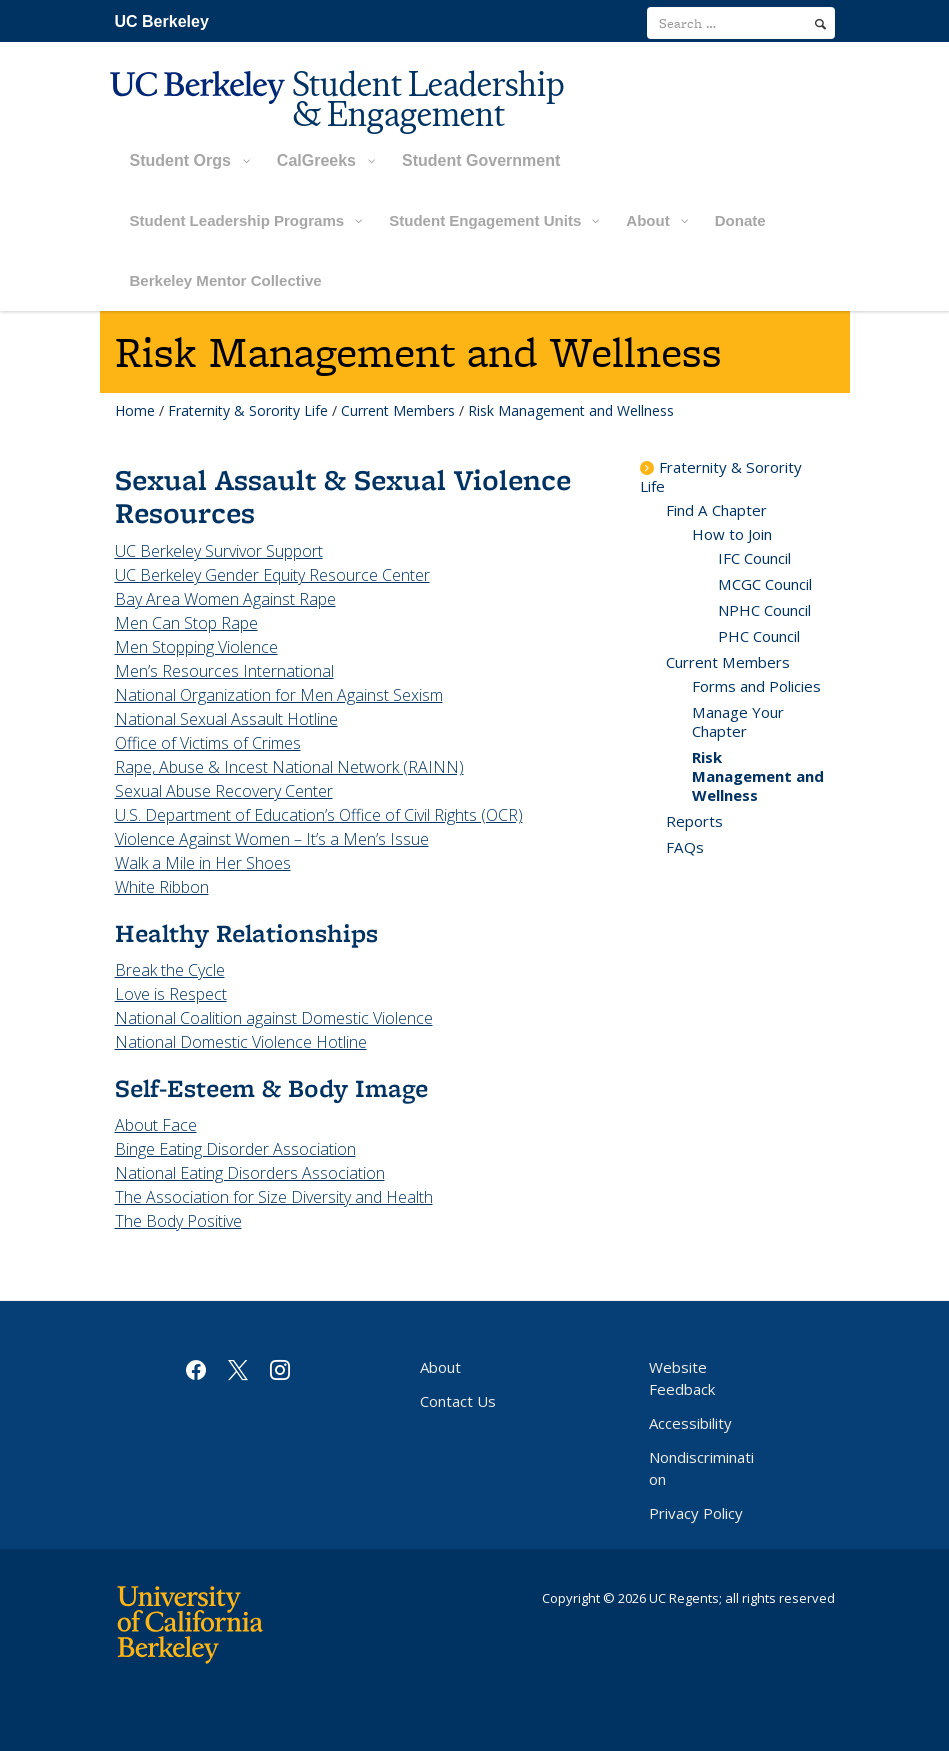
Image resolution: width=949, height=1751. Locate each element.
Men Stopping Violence (196, 647)
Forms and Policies (756, 686)
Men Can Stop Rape (186, 623)
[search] (820, 24)
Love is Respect (171, 994)
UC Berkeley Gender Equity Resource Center (272, 575)
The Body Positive (178, 1221)
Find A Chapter (716, 510)
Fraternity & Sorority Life (248, 410)
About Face (156, 1125)
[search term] (741, 23)
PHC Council (759, 636)
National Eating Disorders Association (250, 1173)
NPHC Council (764, 610)
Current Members (398, 410)
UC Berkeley (162, 21)
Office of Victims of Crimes (208, 743)
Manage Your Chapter (738, 721)
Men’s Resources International (224, 671)
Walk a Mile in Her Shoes (203, 863)
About (440, 1367)
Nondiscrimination (701, 1468)
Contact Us (458, 1401)
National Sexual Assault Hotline (226, 719)
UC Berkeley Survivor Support (219, 551)
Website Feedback (682, 1378)
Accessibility (690, 1423)
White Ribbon (162, 887)
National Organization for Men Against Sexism (279, 695)
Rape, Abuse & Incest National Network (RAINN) (289, 767)
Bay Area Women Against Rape (225, 599)
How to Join (732, 534)
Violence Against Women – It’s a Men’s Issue (272, 839)
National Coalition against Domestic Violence (274, 1018)
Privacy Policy (696, 1513)
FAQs (685, 847)
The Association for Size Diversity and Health (274, 1197)
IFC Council (754, 558)
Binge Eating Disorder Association (235, 1149)
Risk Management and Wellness (758, 776)
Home (135, 410)
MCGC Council (765, 584)
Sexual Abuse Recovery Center (224, 791)
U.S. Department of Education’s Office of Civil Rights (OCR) (319, 815)
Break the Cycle (170, 970)
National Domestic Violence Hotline (241, 1042)
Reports (694, 821)
